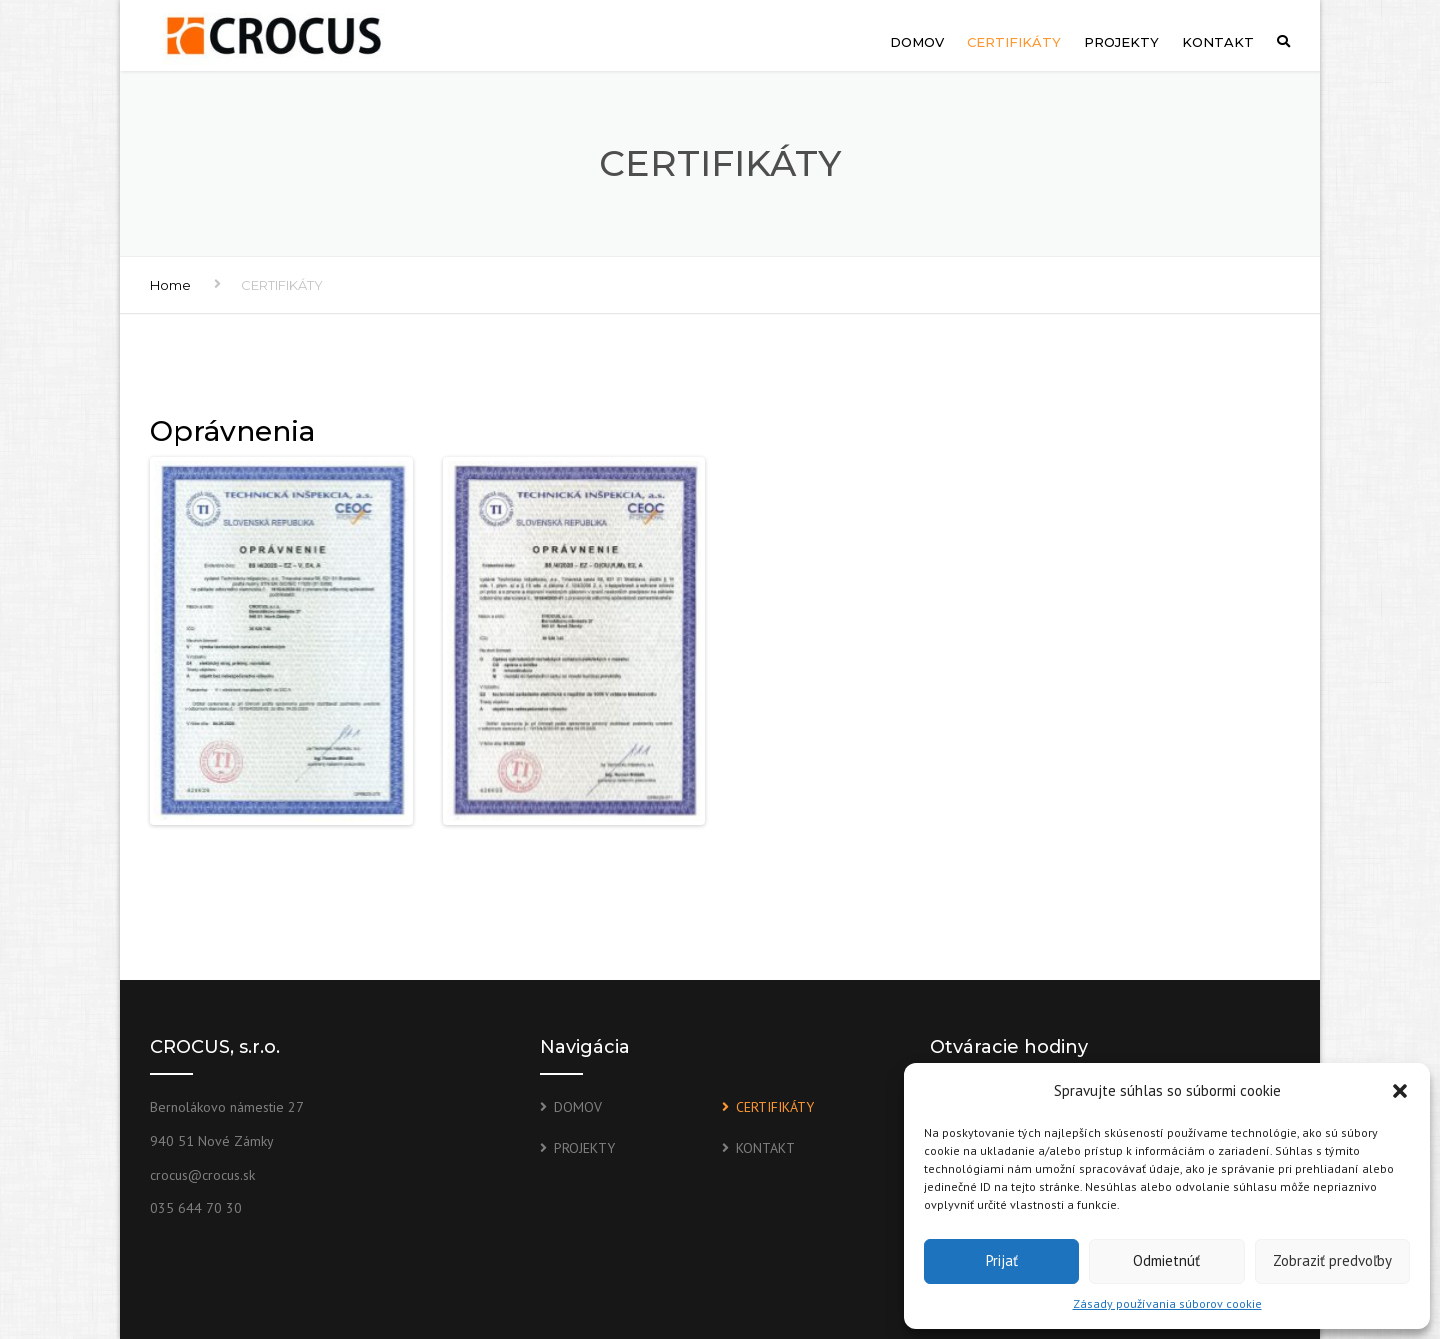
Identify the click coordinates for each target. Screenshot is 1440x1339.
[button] (1400, 1091)
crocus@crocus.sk (202, 1175)
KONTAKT (1218, 42)
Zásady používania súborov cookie (1167, 1303)
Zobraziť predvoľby (1332, 1260)
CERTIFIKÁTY (1014, 42)
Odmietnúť (1166, 1260)
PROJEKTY (1121, 42)
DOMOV (917, 42)
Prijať (1002, 1260)
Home (170, 285)
